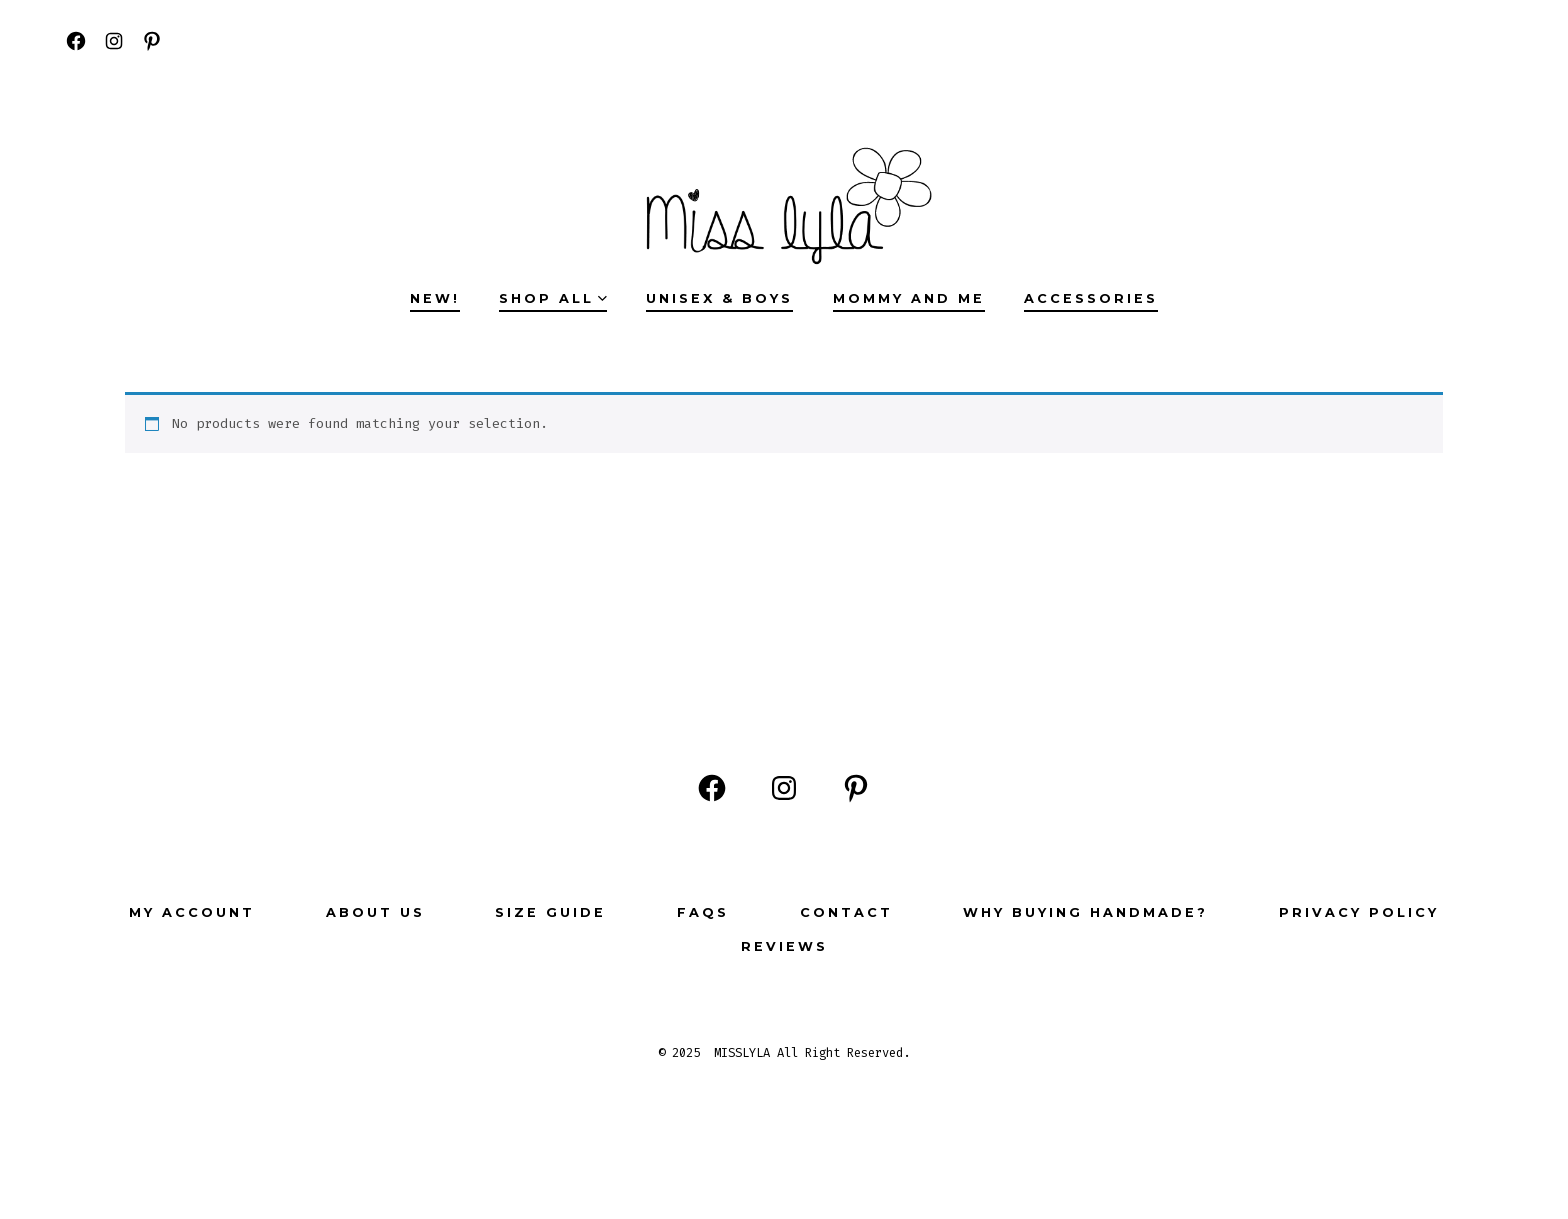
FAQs (703, 912)
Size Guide (550, 912)
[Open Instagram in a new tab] (114, 41)
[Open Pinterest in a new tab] (152, 41)
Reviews (784, 946)
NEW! (435, 298)
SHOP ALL (553, 298)
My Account (192, 912)
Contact (846, 912)
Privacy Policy (1359, 912)
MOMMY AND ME (909, 298)
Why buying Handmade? (1085, 912)
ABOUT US (375, 912)
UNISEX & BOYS (719, 298)
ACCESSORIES (1091, 298)
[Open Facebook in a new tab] (76, 41)
